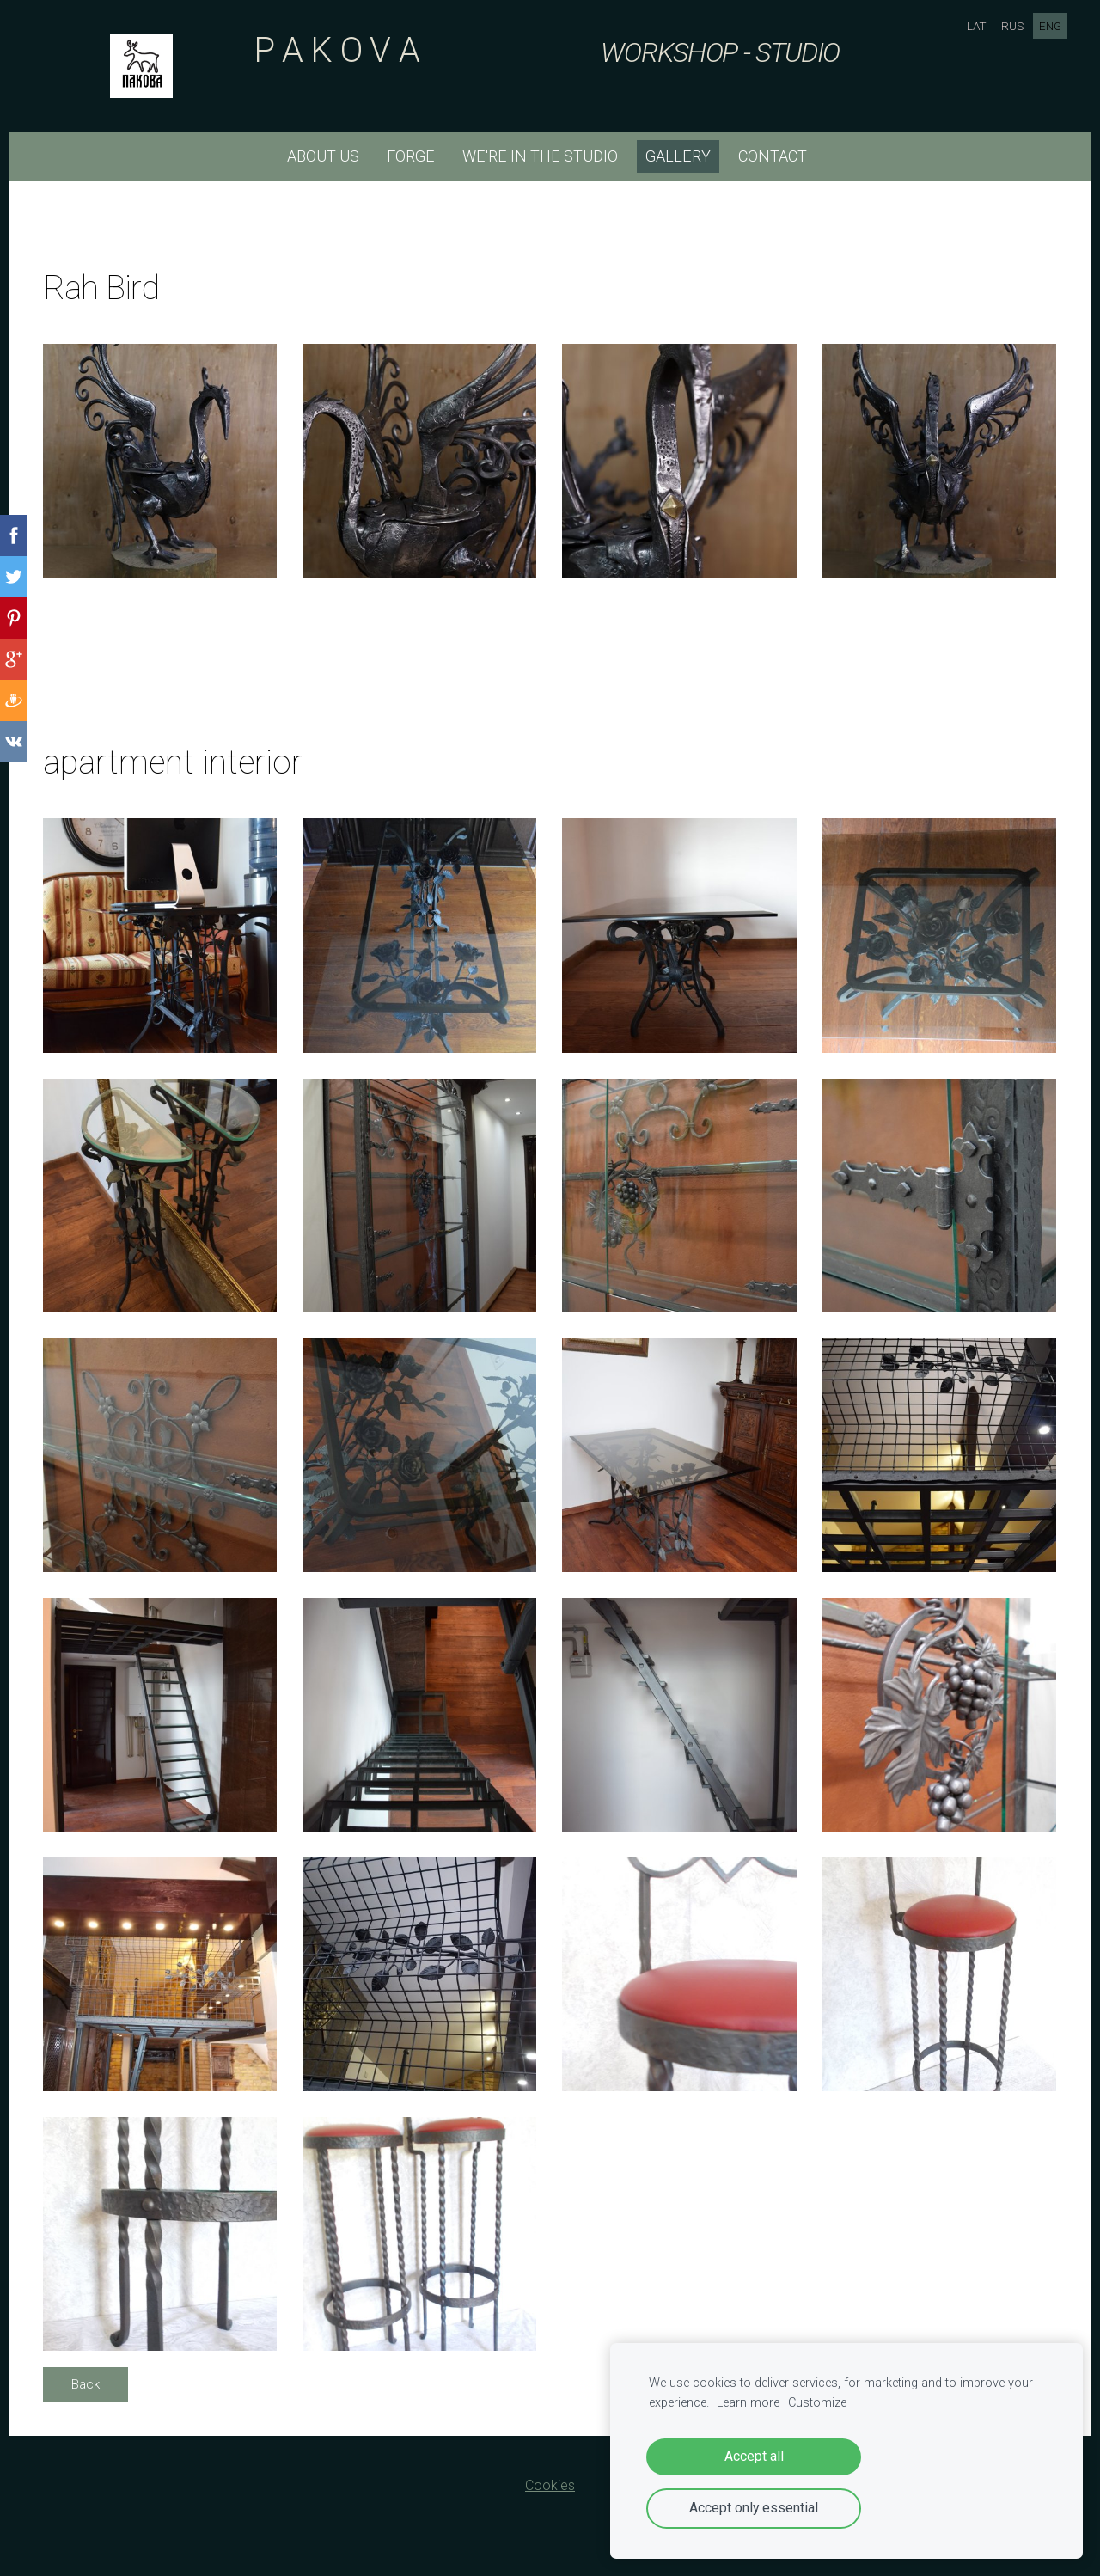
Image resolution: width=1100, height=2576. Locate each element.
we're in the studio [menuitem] (540, 156)
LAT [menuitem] (975, 26)
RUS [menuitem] (1011, 26)
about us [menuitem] (323, 156)
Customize (817, 2402)
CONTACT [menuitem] (772, 156)
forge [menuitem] (411, 156)
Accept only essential (753, 2508)
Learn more (748, 2402)
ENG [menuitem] (1048, 26)
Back (85, 2384)
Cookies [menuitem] (550, 2485)
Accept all (754, 2456)
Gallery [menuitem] (678, 156)
